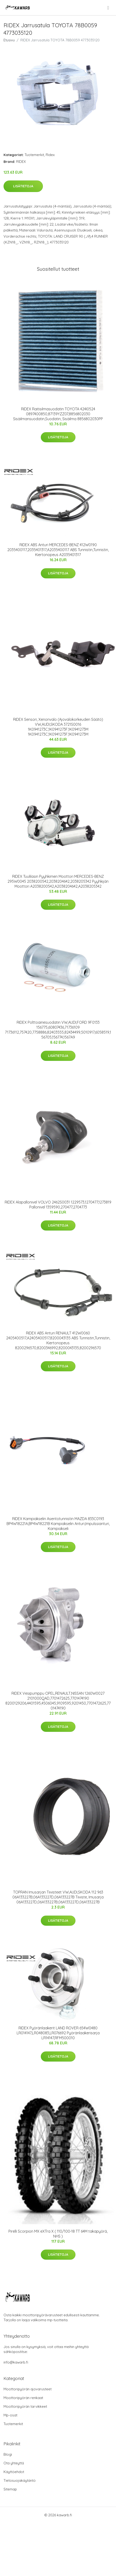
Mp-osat (10, 2415)
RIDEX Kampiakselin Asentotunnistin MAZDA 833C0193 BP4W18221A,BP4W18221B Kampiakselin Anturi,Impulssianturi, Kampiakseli (58, 1523)
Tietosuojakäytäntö (20, 2480)
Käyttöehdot (14, 2472)
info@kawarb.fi (16, 2362)
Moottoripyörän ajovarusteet (28, 2389)
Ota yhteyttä (14, 2463)
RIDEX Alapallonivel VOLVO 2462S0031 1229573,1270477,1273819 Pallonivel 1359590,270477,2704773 (58, 1204)
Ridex (50, 155)
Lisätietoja (23, 186)
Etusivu (9, 40)
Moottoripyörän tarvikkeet (25, 2406)
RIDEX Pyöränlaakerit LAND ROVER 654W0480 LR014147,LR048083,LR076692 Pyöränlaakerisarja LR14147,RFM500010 (58, 2033)
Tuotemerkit (34, 155)
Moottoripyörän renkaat (23, 2398)
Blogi (8, 2454)
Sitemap (10, 2489)
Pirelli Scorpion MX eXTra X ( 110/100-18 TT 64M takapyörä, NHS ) (58, 2234)
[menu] (108, 7)
